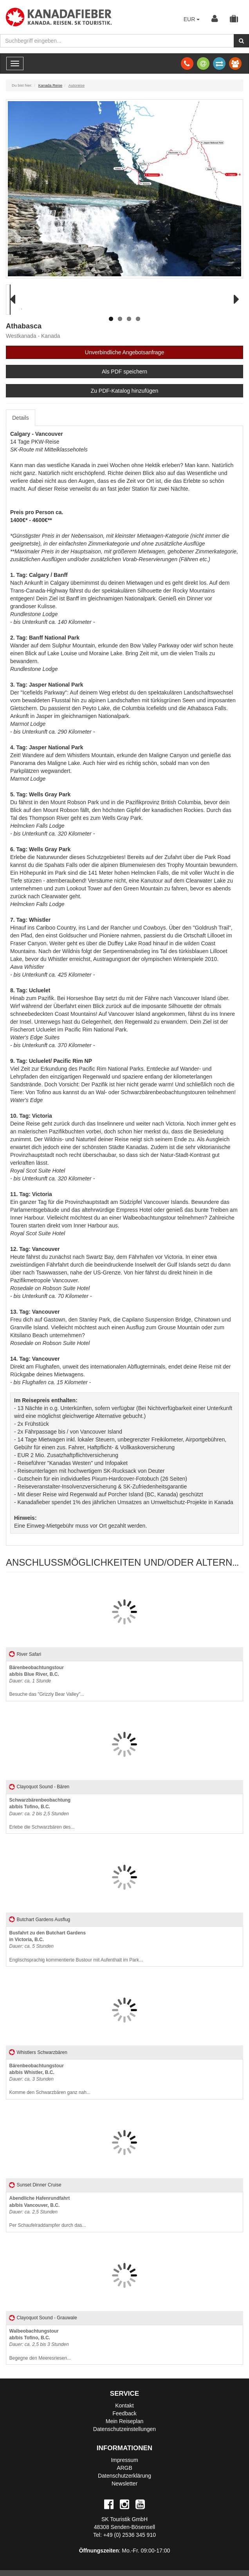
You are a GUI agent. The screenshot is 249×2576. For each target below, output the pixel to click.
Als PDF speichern (124, 371)
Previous (17, 308)
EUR (192, 19)
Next (233, 308)
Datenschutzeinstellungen (124, 2429)
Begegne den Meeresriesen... (40, 2344)
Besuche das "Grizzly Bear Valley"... (47, 1681)
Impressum (124, 2460)
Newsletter (124, 2483)
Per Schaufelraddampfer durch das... (47, 2211)
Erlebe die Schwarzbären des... (42, 1813)
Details (20, 418)
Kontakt (124, 2405)
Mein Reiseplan (125, 2421)
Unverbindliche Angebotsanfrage (124, 352)
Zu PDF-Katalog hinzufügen (125, 391)
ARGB (124, 2468)
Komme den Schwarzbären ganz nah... (49, 2079)
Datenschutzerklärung (124, 2476)
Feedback (124, 2413)
